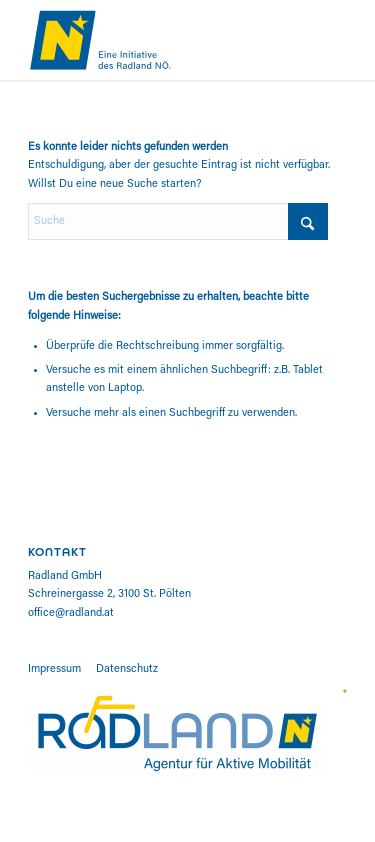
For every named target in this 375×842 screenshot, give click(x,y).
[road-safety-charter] (345, 691)
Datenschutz (127, 669)
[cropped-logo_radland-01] (178, 733)
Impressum (54, 669)
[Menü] (337, 40)
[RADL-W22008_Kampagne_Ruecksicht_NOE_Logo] (155, 40)
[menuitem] (337, 40)
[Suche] (178, 221)
